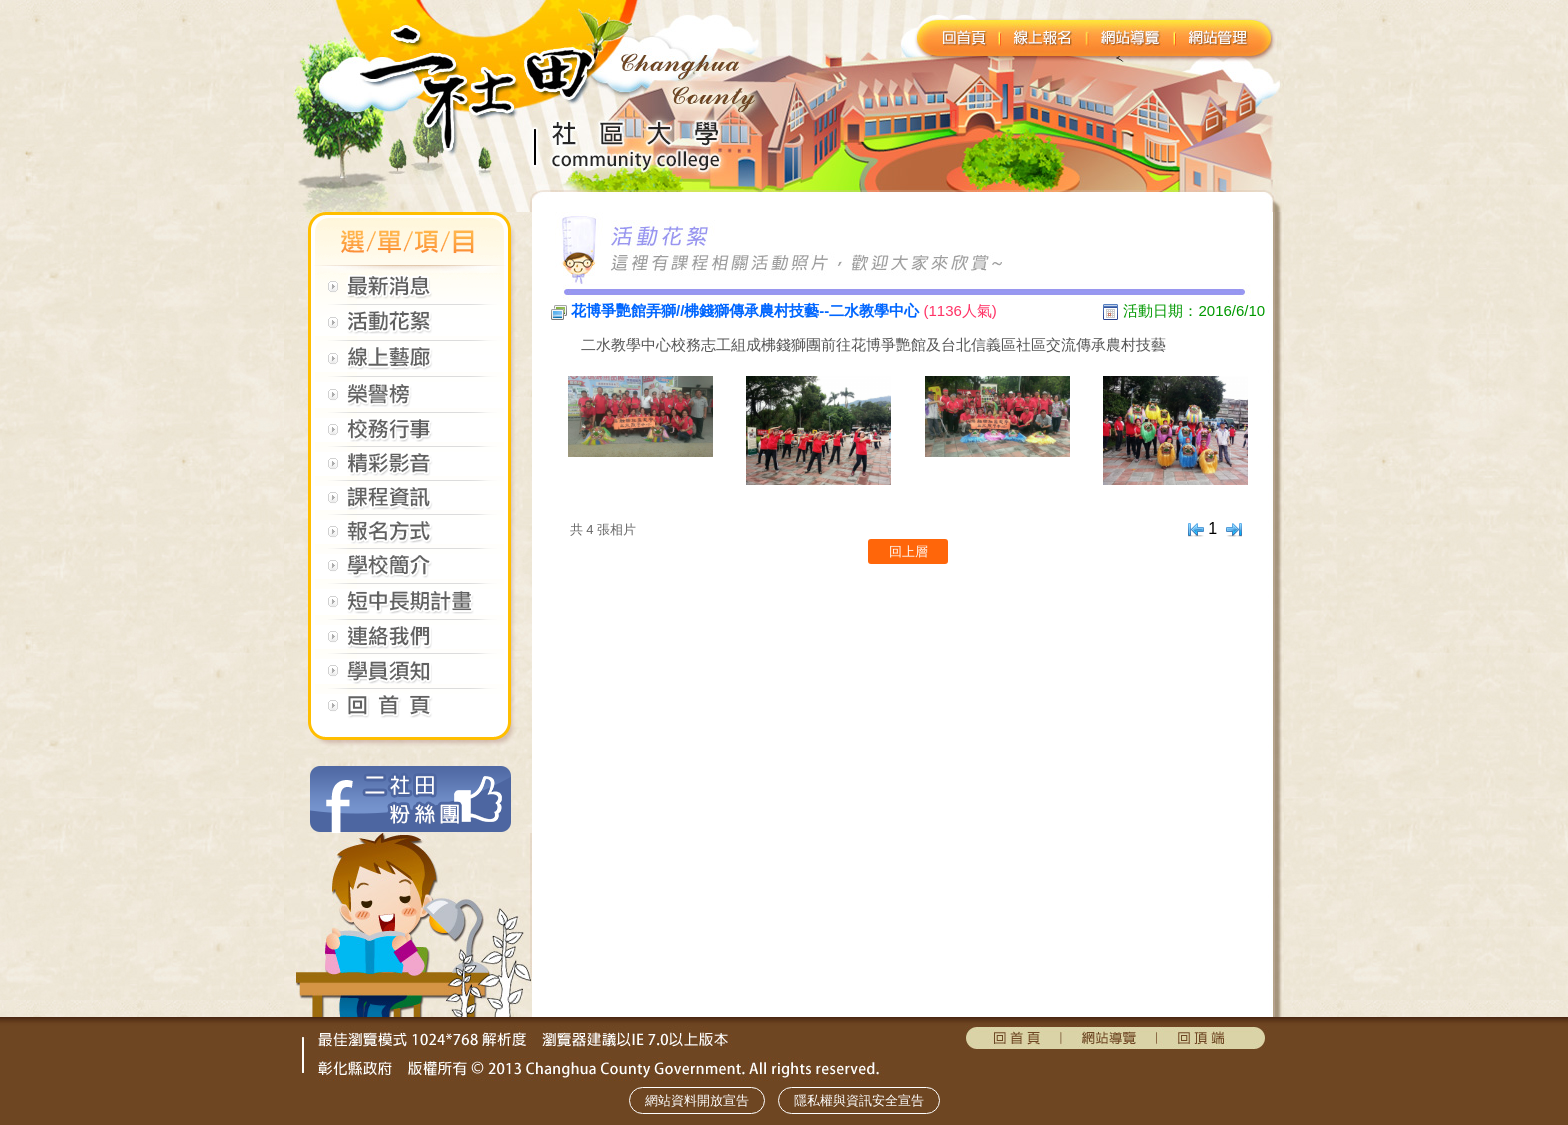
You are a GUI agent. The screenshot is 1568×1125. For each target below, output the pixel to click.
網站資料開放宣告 (697, 1100)
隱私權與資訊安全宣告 (859, 1100)
